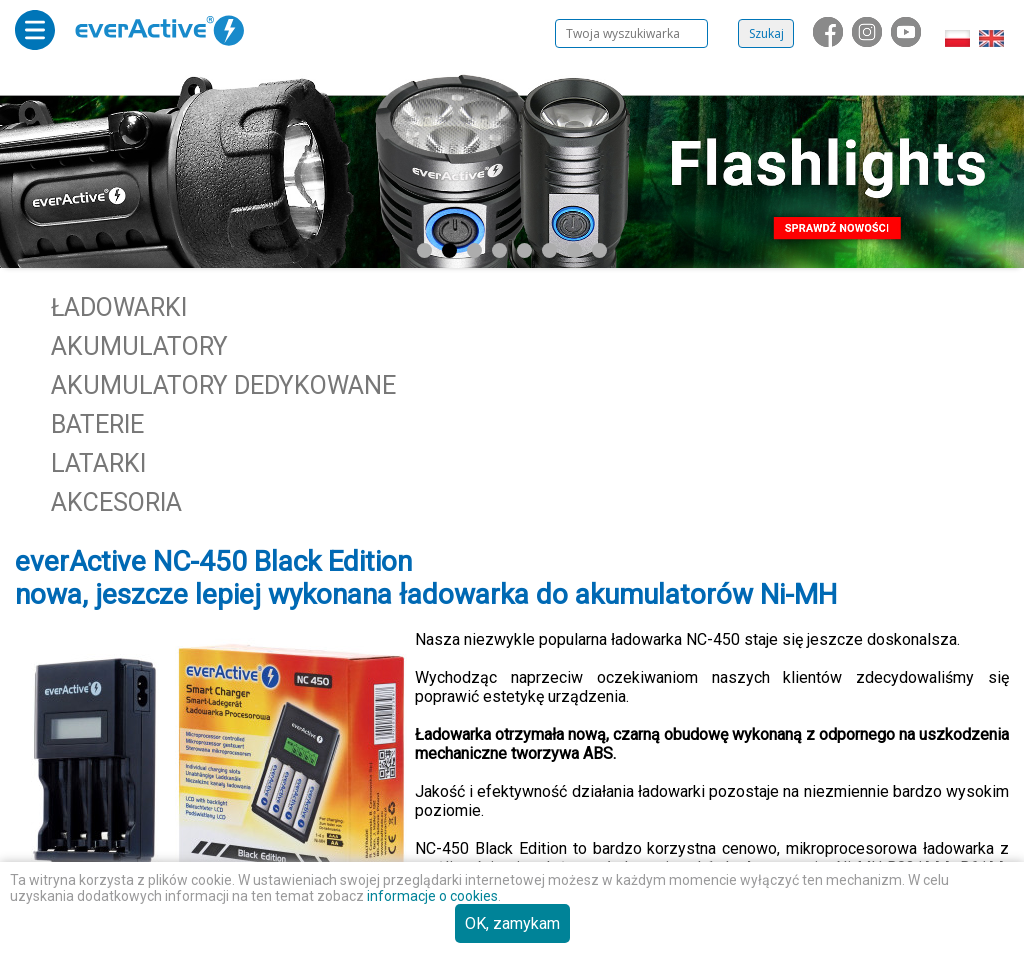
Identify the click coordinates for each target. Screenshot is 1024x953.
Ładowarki (119, 307)
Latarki (98, 463)
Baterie (97, 424)
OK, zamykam (512, 923)
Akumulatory (139, 346)
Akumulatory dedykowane (223, 385)
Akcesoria (116, 502)
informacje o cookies (432, 896)
